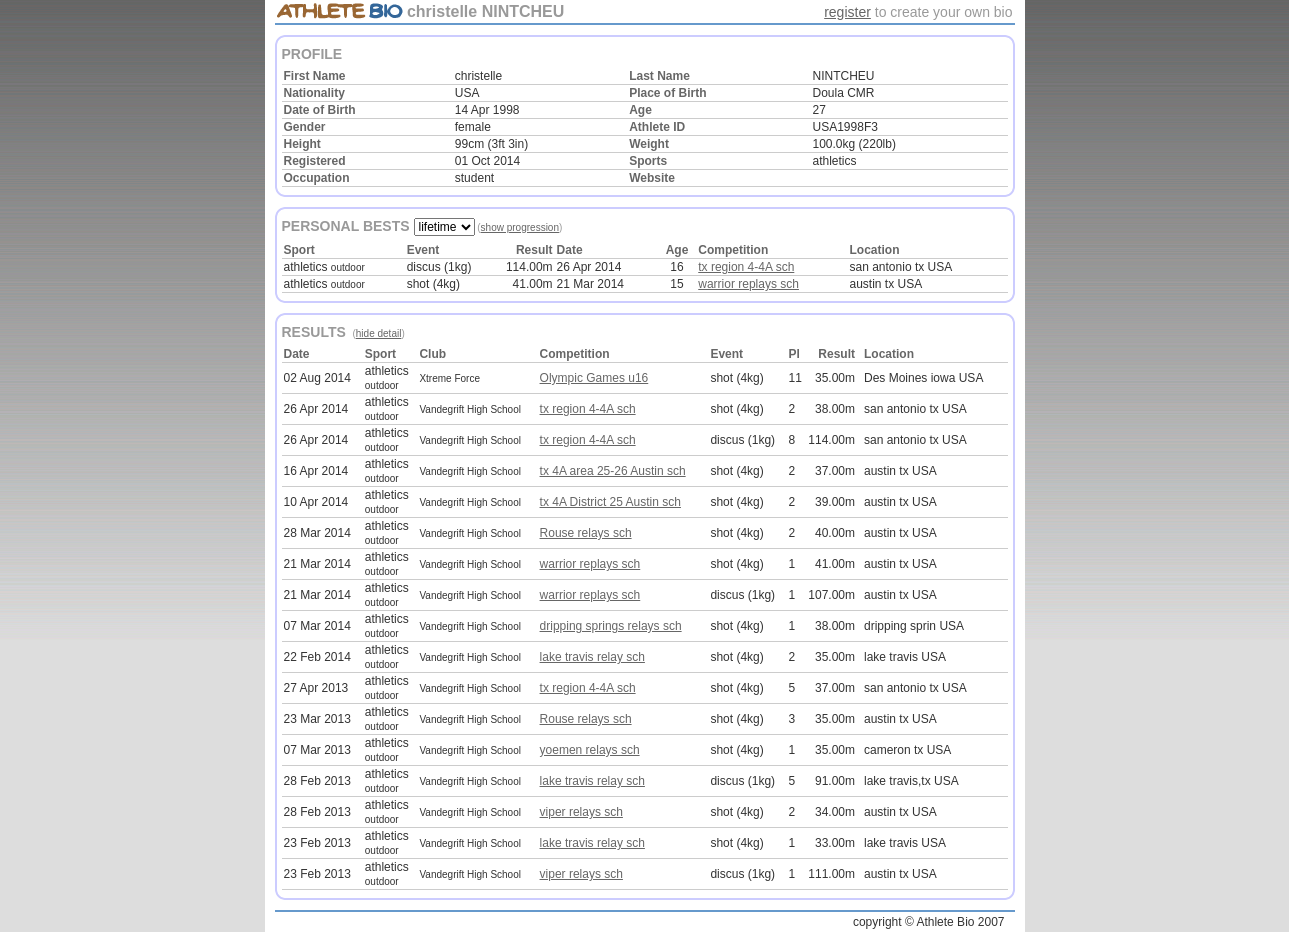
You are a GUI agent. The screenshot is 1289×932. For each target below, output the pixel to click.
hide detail (379, 333)
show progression (520, 227)
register (847, 12)
